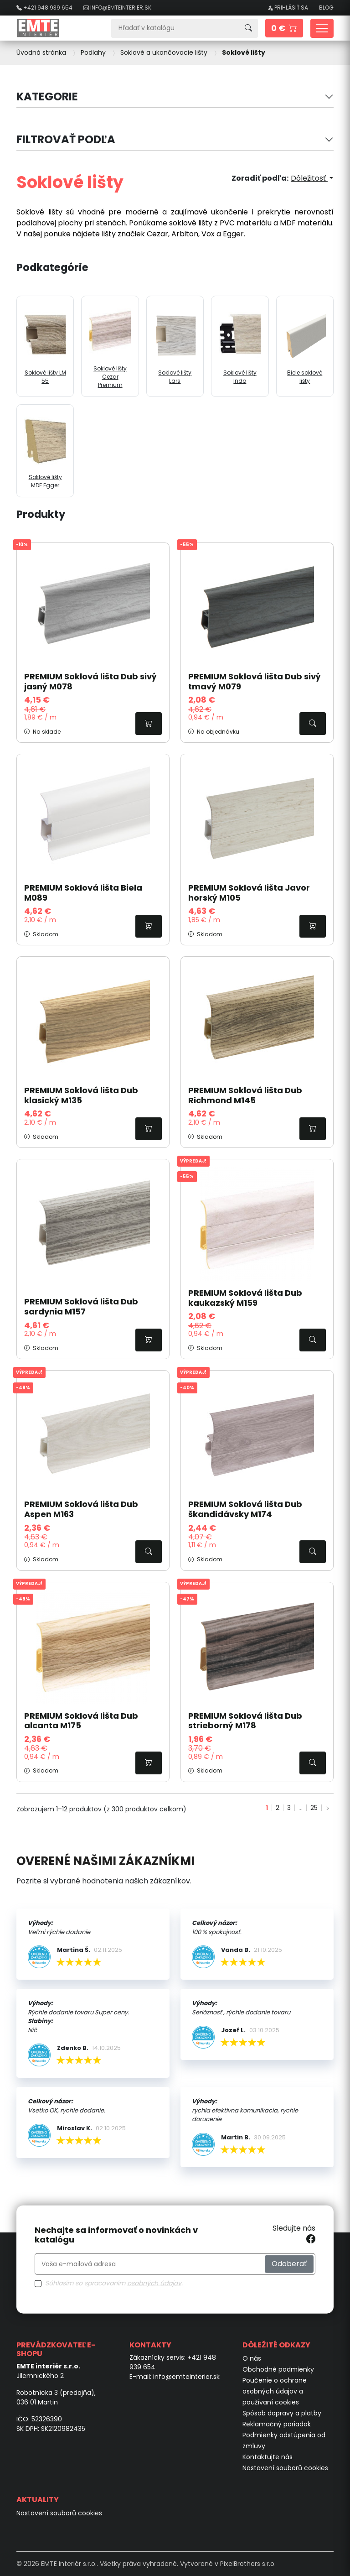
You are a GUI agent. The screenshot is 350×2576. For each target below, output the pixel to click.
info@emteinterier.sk (186, 2376)
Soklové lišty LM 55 (45, 346)
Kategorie (47, 96)
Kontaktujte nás (267, 2456)
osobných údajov (154, 2283)
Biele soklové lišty (305, 346)
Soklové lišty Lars (175, 346)
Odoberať (289, 2263)
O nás (251, 2358)
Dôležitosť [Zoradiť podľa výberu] (309, 178)
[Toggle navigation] (322, 28)
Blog (326, 7)
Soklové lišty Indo (240, 346)
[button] (284, 28)
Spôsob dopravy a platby (281, 2413)
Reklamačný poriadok (276, 2424)
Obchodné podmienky (278, 2369)
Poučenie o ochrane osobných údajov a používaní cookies (274, 2391)
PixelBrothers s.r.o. (248, 2563)
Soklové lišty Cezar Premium (110, 346)
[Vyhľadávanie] (175, 28)
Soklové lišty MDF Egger (45, 450)
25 (314, 1807)
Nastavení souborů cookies (285, 2467)
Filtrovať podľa (65, 139)
